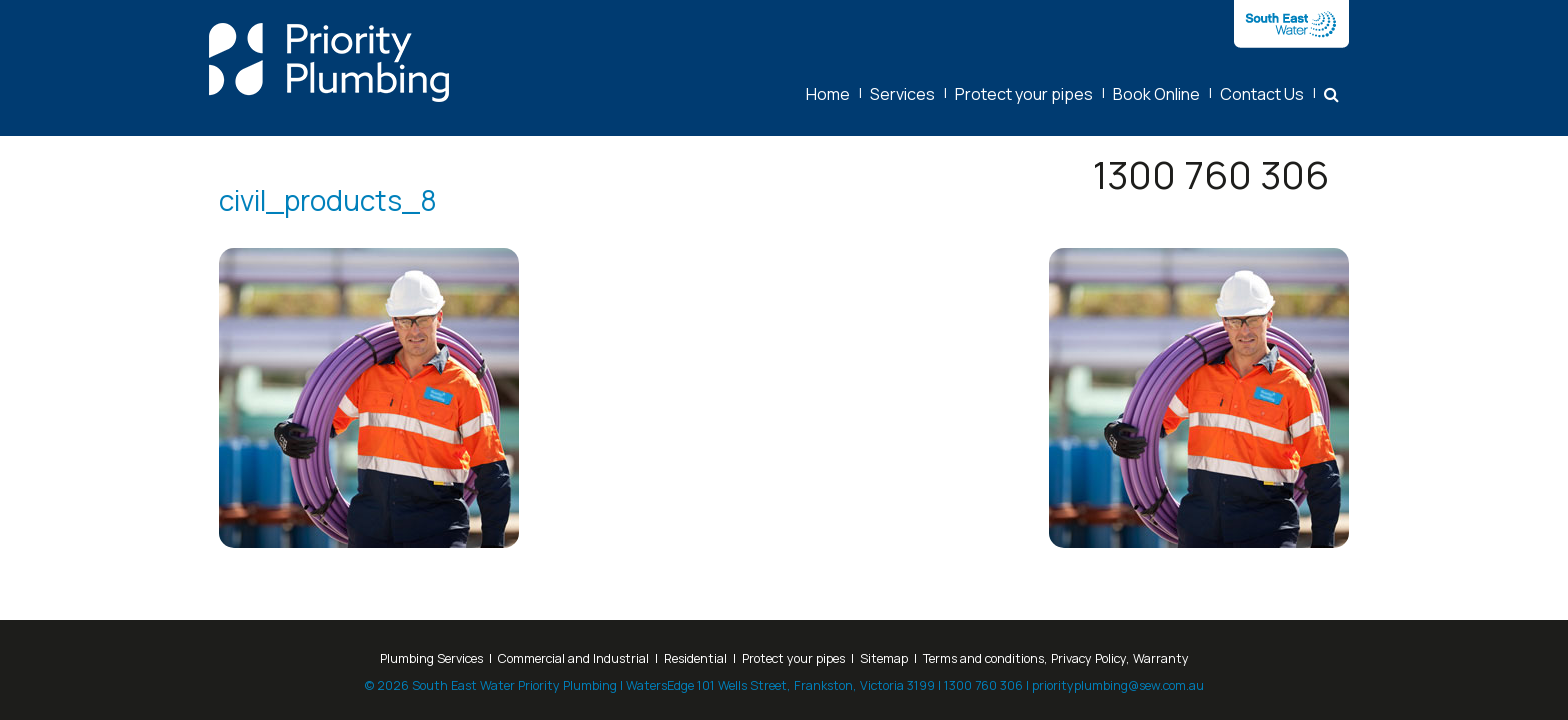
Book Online (1156, 94)
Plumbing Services (431, 658)
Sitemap (884, 658)
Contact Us (1262, 94)
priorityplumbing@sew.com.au (1118, 685)
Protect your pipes (1024, 94)
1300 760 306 (1211, 174)
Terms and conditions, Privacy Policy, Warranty (1056, 658)
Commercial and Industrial (573, 658)
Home (828, 94)
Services (902, 94)
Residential (695, 658)
